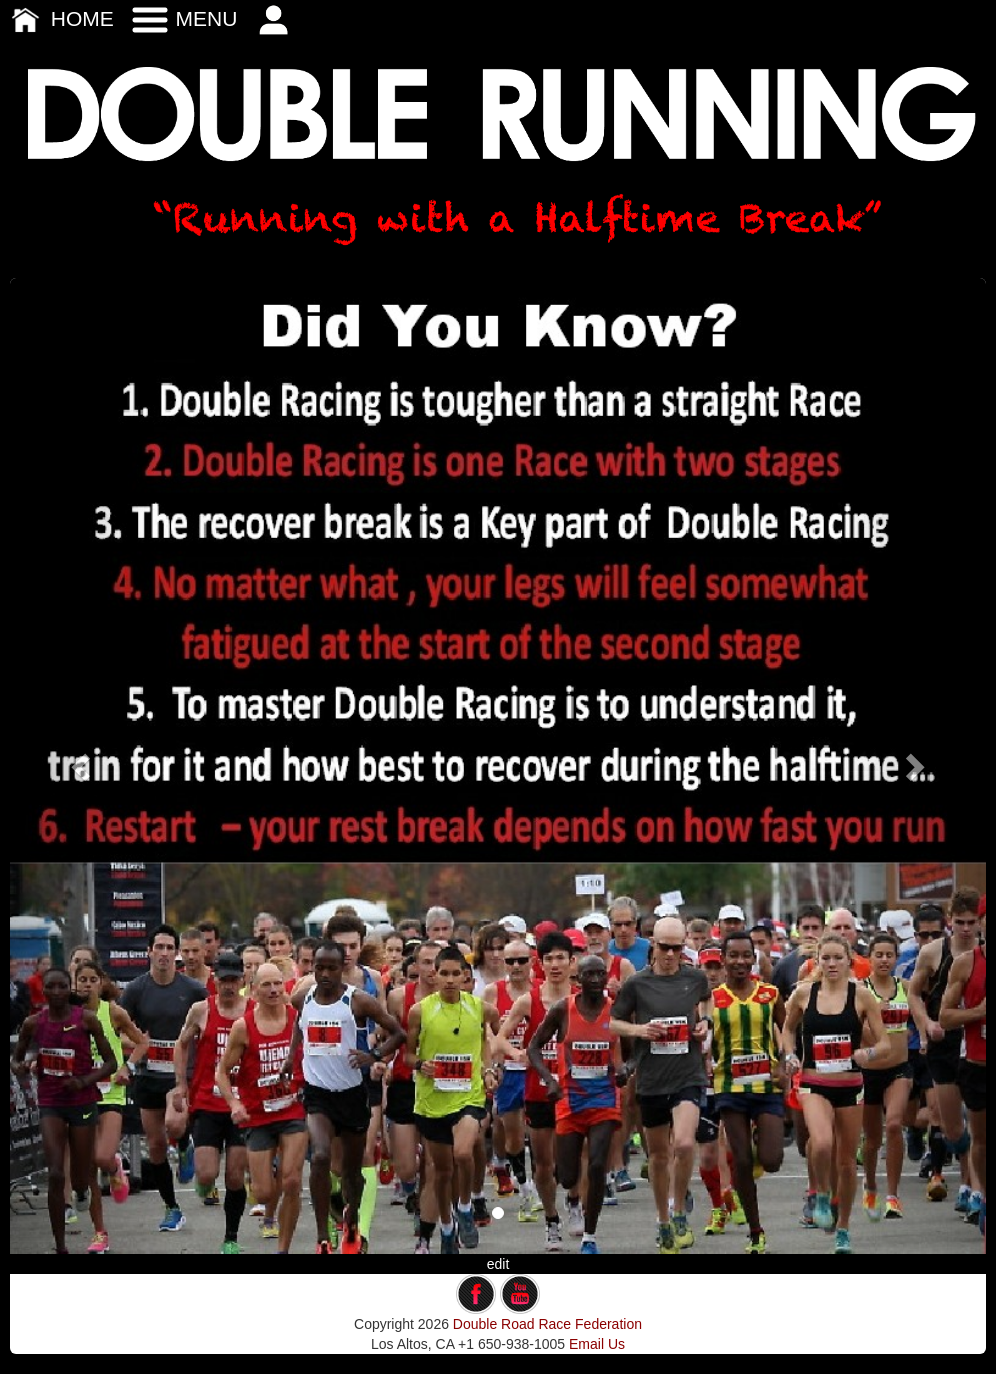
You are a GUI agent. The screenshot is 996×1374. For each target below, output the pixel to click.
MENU (184, 18)
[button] (83, 766)
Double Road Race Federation (547, 1324)
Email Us (597, 1344)
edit (498, 1264)
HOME (59, 18)
